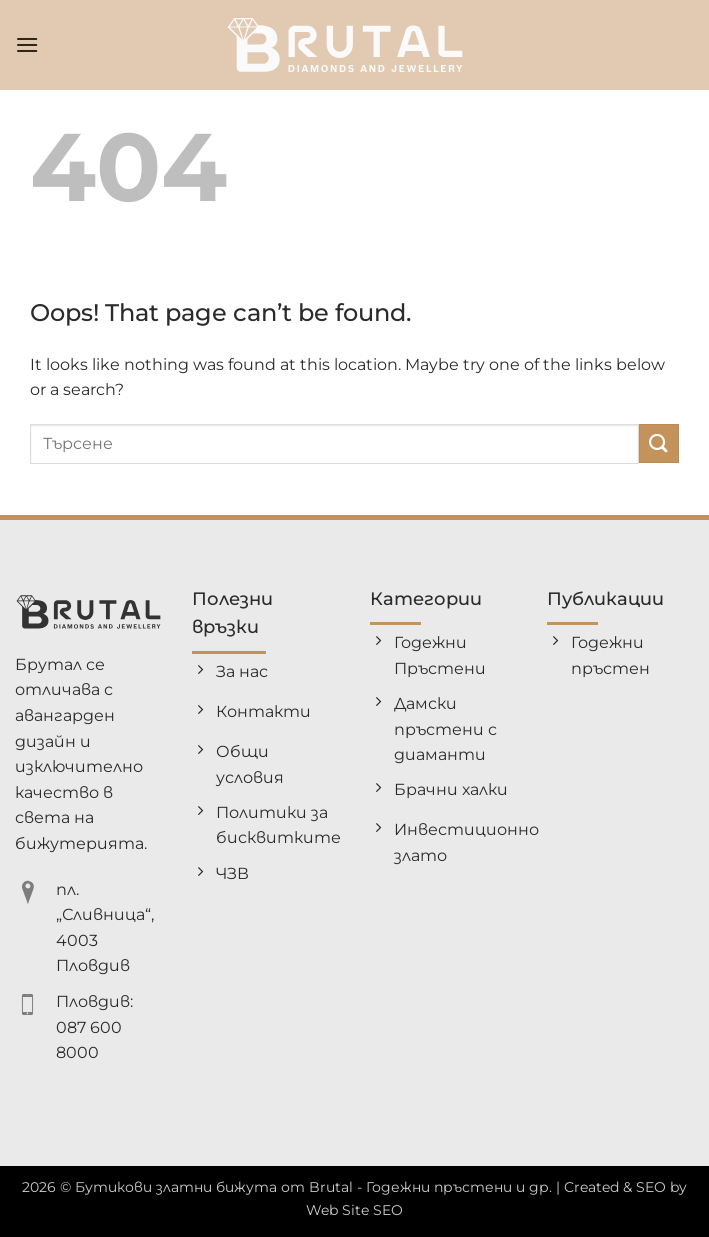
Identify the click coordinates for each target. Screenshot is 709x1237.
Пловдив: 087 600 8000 (94, 1027)
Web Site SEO (354, 1210)
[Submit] (659, 443)
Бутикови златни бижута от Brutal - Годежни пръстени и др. (313, 1187)
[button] (27, 44)
